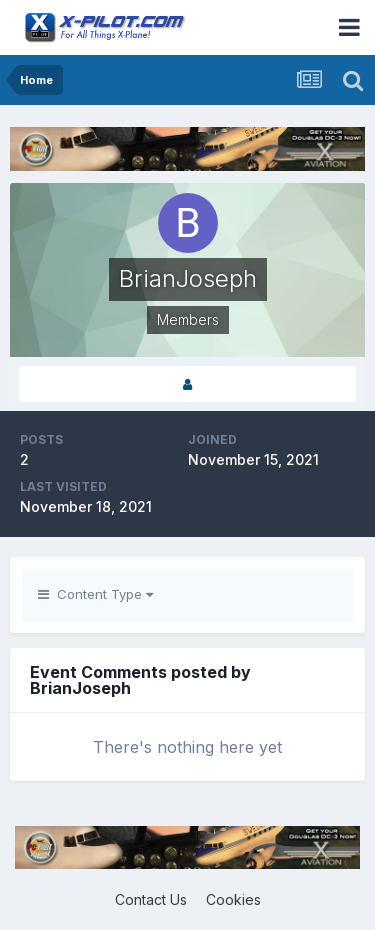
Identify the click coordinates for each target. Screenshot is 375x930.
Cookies (233, 899)
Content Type (95, 594)
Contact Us (151, 899)
